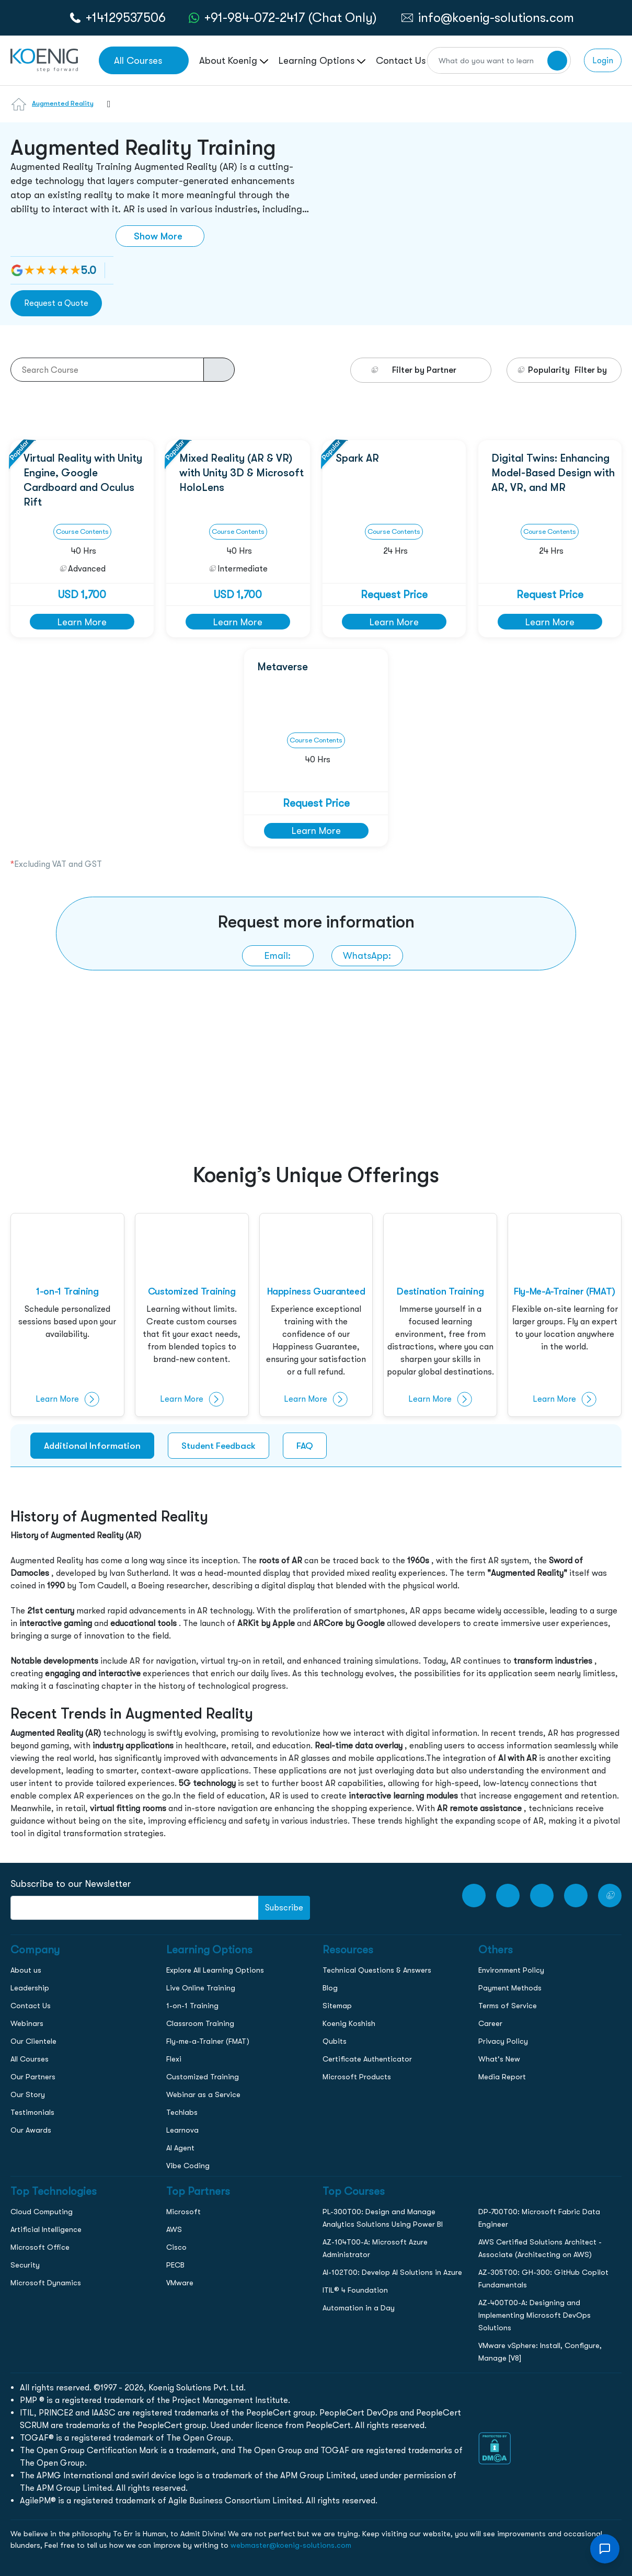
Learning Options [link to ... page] (322, 60)
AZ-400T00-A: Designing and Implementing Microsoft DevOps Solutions (534, 2315)
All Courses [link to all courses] (138, 60)
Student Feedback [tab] (218, 1445)
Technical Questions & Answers (377, 1970)
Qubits (335, 2041)
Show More (158, 236)
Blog (330, 1988)
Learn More (82, 621)
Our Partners (32, 2077)
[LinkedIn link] (576, 1895)
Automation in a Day (359, 2308)
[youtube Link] (474, 1895)
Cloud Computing (41, 2211)
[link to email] (278, 955)
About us (25, 1970)
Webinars (26, 2023)
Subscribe (284, 1908)
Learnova (182, 2130)
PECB (175, 2265)
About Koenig (233, 60)
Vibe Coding (188, 2165)
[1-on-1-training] (67, 1315)
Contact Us (30, 2005)
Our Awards (30, 2130)
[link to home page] (44, 59)
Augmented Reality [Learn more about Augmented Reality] (63, 103)
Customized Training (202, 2077)
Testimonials (32, 2112)
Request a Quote (56, 303)
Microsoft (183, 2211)
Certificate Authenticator (367, 2059)
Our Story (27, 2094)
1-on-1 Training (192, 2005)
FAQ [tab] (304, 1445)
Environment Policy (511, 1970)
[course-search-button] (219, 370)
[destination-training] (440, 1315)
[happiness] (316, 1315)
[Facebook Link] (508, 1895)
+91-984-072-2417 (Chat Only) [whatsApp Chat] (290, 17)
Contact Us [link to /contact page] (401, 60)
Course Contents (82, 531)
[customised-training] (192, 1315)
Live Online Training (200, 1988)
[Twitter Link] (610, 1895)
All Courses (29, 2059)
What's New (499, 2059)
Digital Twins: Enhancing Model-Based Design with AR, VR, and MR (553, 472)
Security (25, 2265)
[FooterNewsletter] (134, 1908)
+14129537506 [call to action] (126, 17)
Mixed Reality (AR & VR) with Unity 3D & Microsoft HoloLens (241, 472)
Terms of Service (507, 2005)
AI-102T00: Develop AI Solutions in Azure (392, 2272)
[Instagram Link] (542, 1895)
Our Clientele (33, 2041)
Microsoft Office (40, 2247)
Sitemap (337, 2005)
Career (490, 2023)
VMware (179, 2283)
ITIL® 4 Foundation (355, 2290)
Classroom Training (200, 2023)
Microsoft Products (357, 2077)
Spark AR (357, 458)
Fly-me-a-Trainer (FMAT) (207, 2041)
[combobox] (104, 110)
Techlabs (182, 2112)
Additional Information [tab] (92, 1445)
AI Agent (180, 2148)
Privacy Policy (503, 2041)
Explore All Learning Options (215, 1970)
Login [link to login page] (602, 60)
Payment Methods (510, 1988)
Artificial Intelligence (46, 2229)
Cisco (176, 2247)
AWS (174, 2229)
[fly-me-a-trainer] (564, 1315)
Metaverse (282, 666)
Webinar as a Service (203, 2094)
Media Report (502, 2077)
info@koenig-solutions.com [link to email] (496, 17)
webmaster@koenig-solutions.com (291, 2545)
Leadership (29, 1988)
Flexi (173, 2059)
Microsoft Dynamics (45, 2283)
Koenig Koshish (349, 2023)
